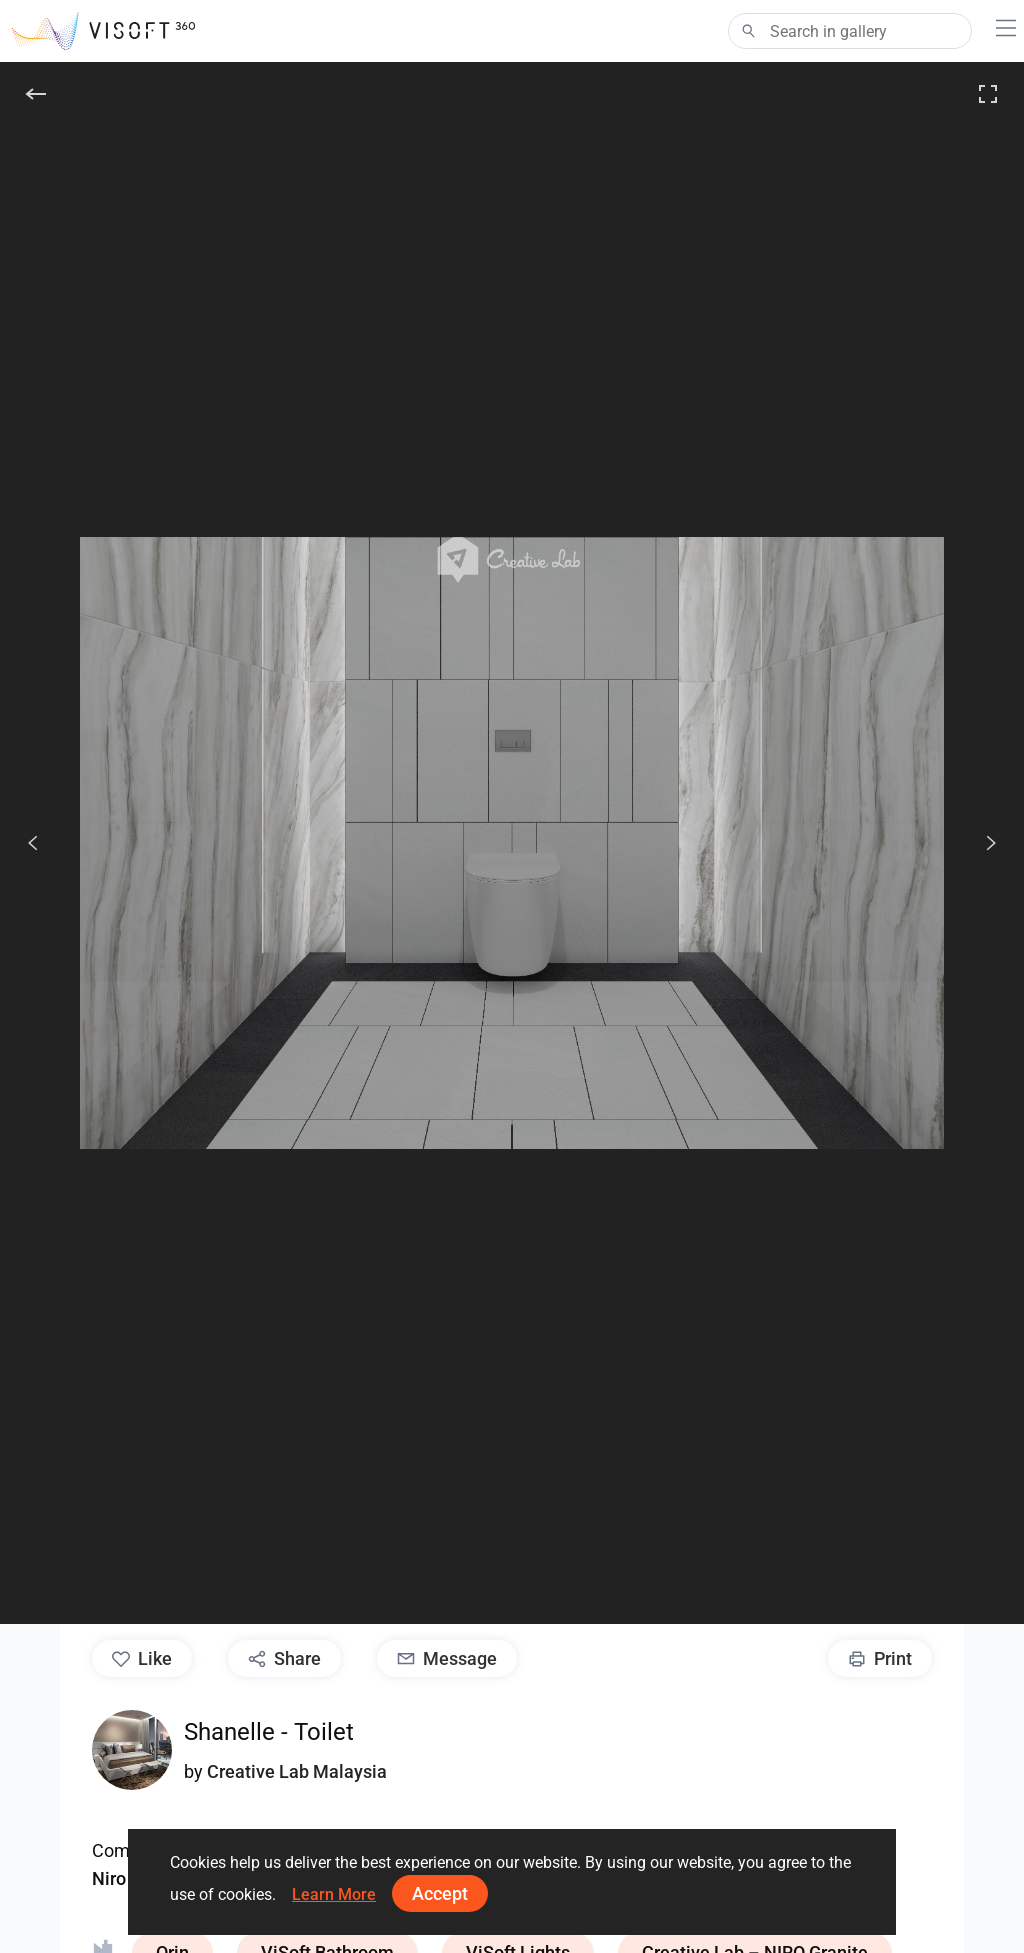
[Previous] (33, 843)
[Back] (36, 94)
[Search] (850, 31)
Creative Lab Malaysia (297, 1771)
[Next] (980, 843)
